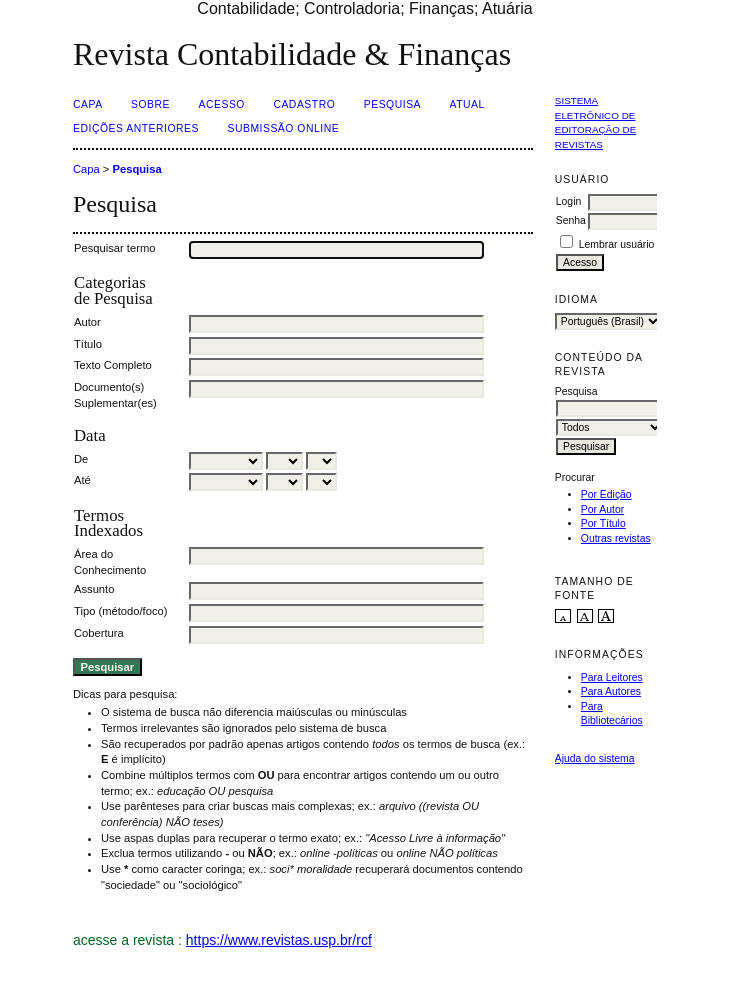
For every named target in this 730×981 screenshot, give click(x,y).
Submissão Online (283, 128)
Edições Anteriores (136, 128)
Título (88, 344)
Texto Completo (113, 365)
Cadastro (304, 104)
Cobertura (99, 633)
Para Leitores (612, 677)
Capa (88, 104)
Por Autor (602, 509)
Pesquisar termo (114, 248)
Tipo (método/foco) (120, 611)
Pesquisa (392, 104)
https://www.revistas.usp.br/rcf (279, 940)
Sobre (150, 104)
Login (568, 201)
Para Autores (611, 691)
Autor (87, 322)
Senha (571, 220)
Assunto (94, 589)
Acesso (222, 104)
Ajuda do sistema (595, 758)
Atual (467, 104)
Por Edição (606, 494)
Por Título (603, 523)
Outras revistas (616, 538)
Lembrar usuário (617, 244)
